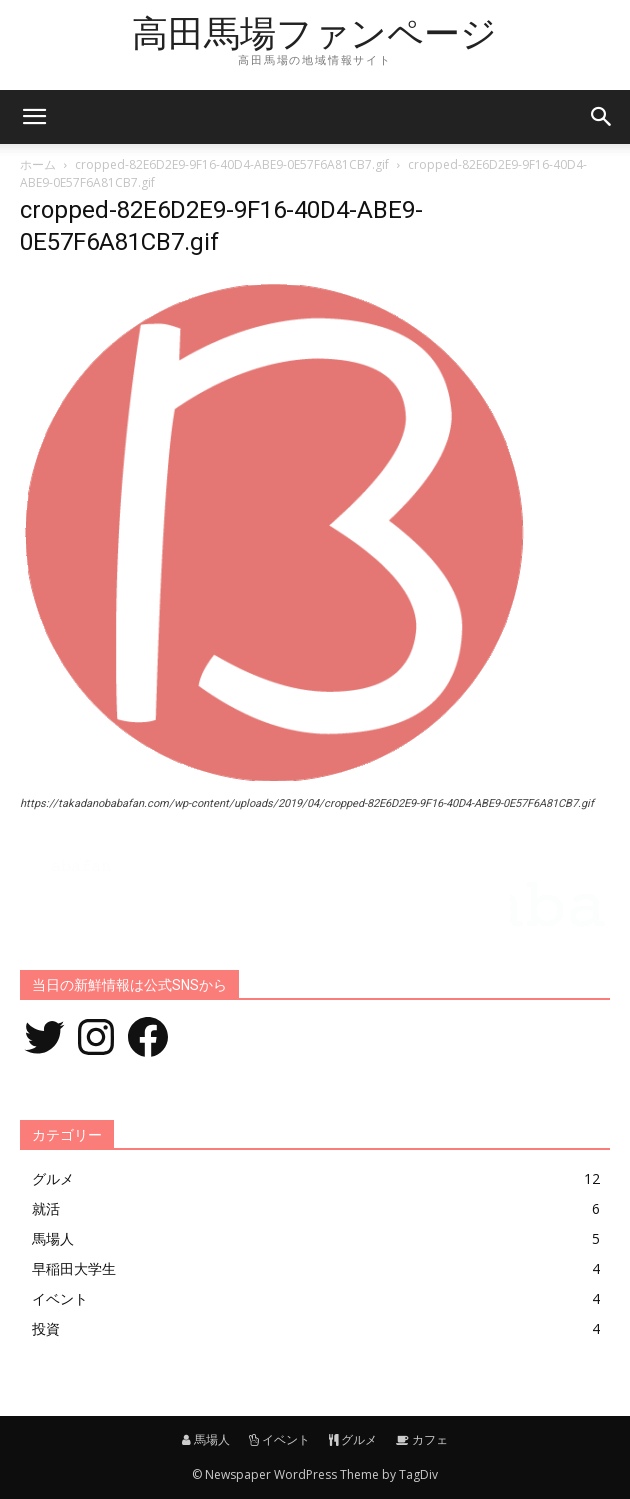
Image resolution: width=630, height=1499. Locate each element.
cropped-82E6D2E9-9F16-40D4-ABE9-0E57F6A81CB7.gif (232, 164)
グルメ (353, 1439)
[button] (602, 117)
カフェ (422, 1439)
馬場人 (206, 1439)
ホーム (38, 164)
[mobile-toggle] (34, 117)
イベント (279, 1439)
